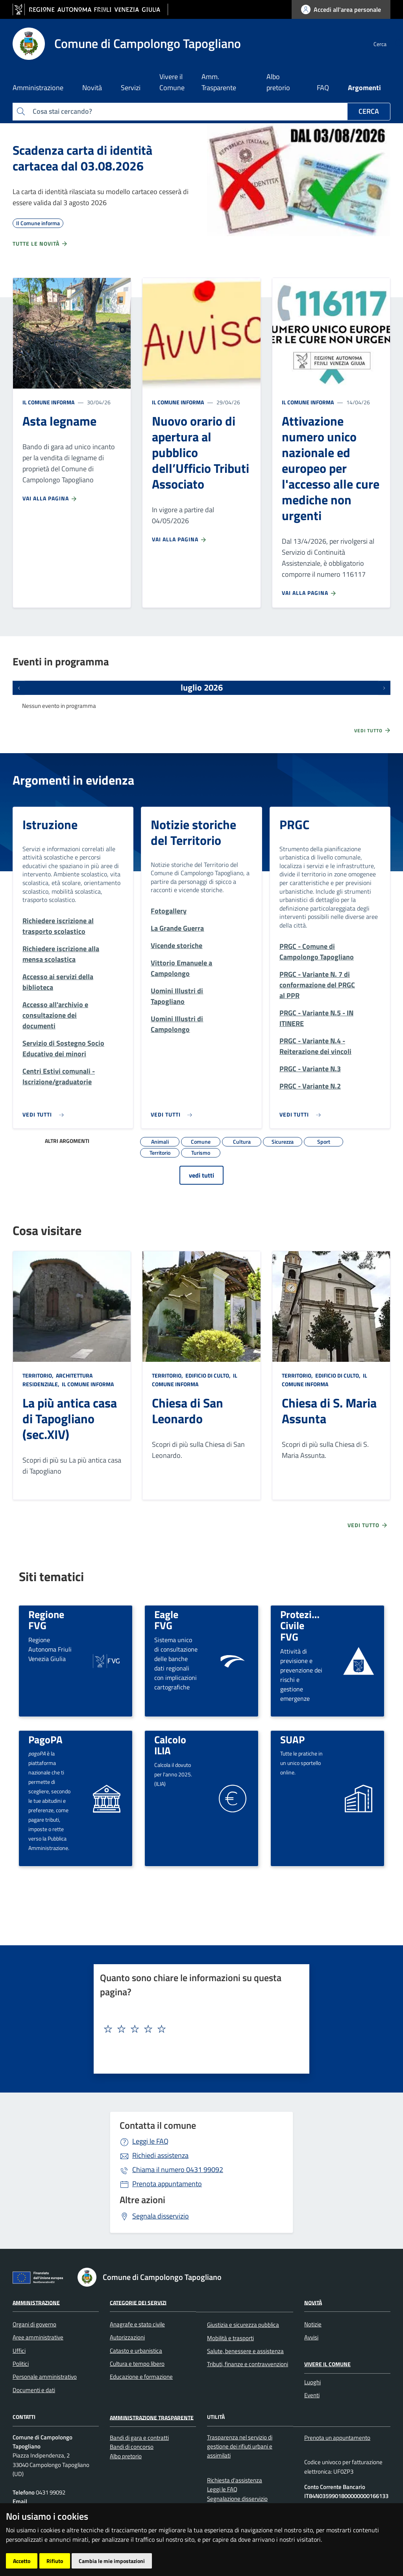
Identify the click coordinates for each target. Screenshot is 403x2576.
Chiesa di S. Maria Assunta (329, 1410)
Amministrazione (36, 2302)
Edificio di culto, (208, 1375)
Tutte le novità (40, 243)
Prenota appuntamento (167, 2183)
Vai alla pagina (50, 498)
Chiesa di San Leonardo (187, 1410)
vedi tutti (201, 1175)
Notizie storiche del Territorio (193, 832)
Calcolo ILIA (170, 1745)
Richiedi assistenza (160, 2155)
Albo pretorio (278, 82)
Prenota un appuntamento (337, 2437)
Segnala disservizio (160, 2216)
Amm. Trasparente (219, 82)
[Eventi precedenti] (19, 688)
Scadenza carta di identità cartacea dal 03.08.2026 (82, 158)
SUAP (292, 1739)
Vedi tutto (372, 730)
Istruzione (50, 824)
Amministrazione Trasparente (152, 2417)
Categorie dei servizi (138, 2302)
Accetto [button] (21, 2561)
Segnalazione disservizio (237, 2498)
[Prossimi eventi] (384, 688)
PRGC (294, 824)
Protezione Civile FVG (304, 1625)
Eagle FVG (166, 1619)
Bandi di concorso (131, 2446)
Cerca (369, 111)
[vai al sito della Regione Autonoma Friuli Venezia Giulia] (90, 10)
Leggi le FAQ (150, 2141)
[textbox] (198, 2029)
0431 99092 (177, 2169)
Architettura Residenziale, (57, 1379)
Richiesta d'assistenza (234, 2480)
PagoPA (45, 1739)
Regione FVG (46, 1619)
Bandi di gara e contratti (139, 2437)
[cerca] (381, 43)
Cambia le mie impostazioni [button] (112, 2561)
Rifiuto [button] (54, 2561)
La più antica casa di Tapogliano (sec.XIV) (69, 1418)
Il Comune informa (48, 402)
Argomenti (364, 87)
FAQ (323, 87)
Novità (313, 2302)
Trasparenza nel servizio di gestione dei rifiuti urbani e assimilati (239, 2446)
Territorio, (38, 1375)
